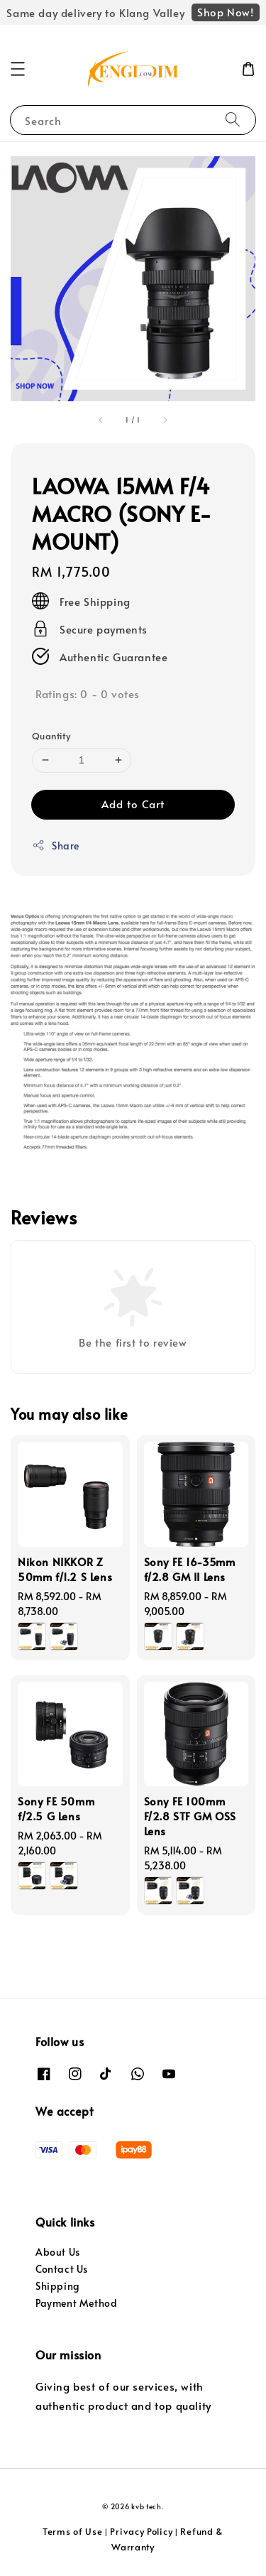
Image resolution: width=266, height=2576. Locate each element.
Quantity (51, 735)
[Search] (232, 120)
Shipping (57, 2286)
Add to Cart (133, 803)
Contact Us (61, 2269)
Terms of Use (72, 2531)
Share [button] (55, 845)
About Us (57, 2252)
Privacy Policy (141, 2531)
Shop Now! (225, 11)
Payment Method (76, 2303)
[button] (17, 69)
